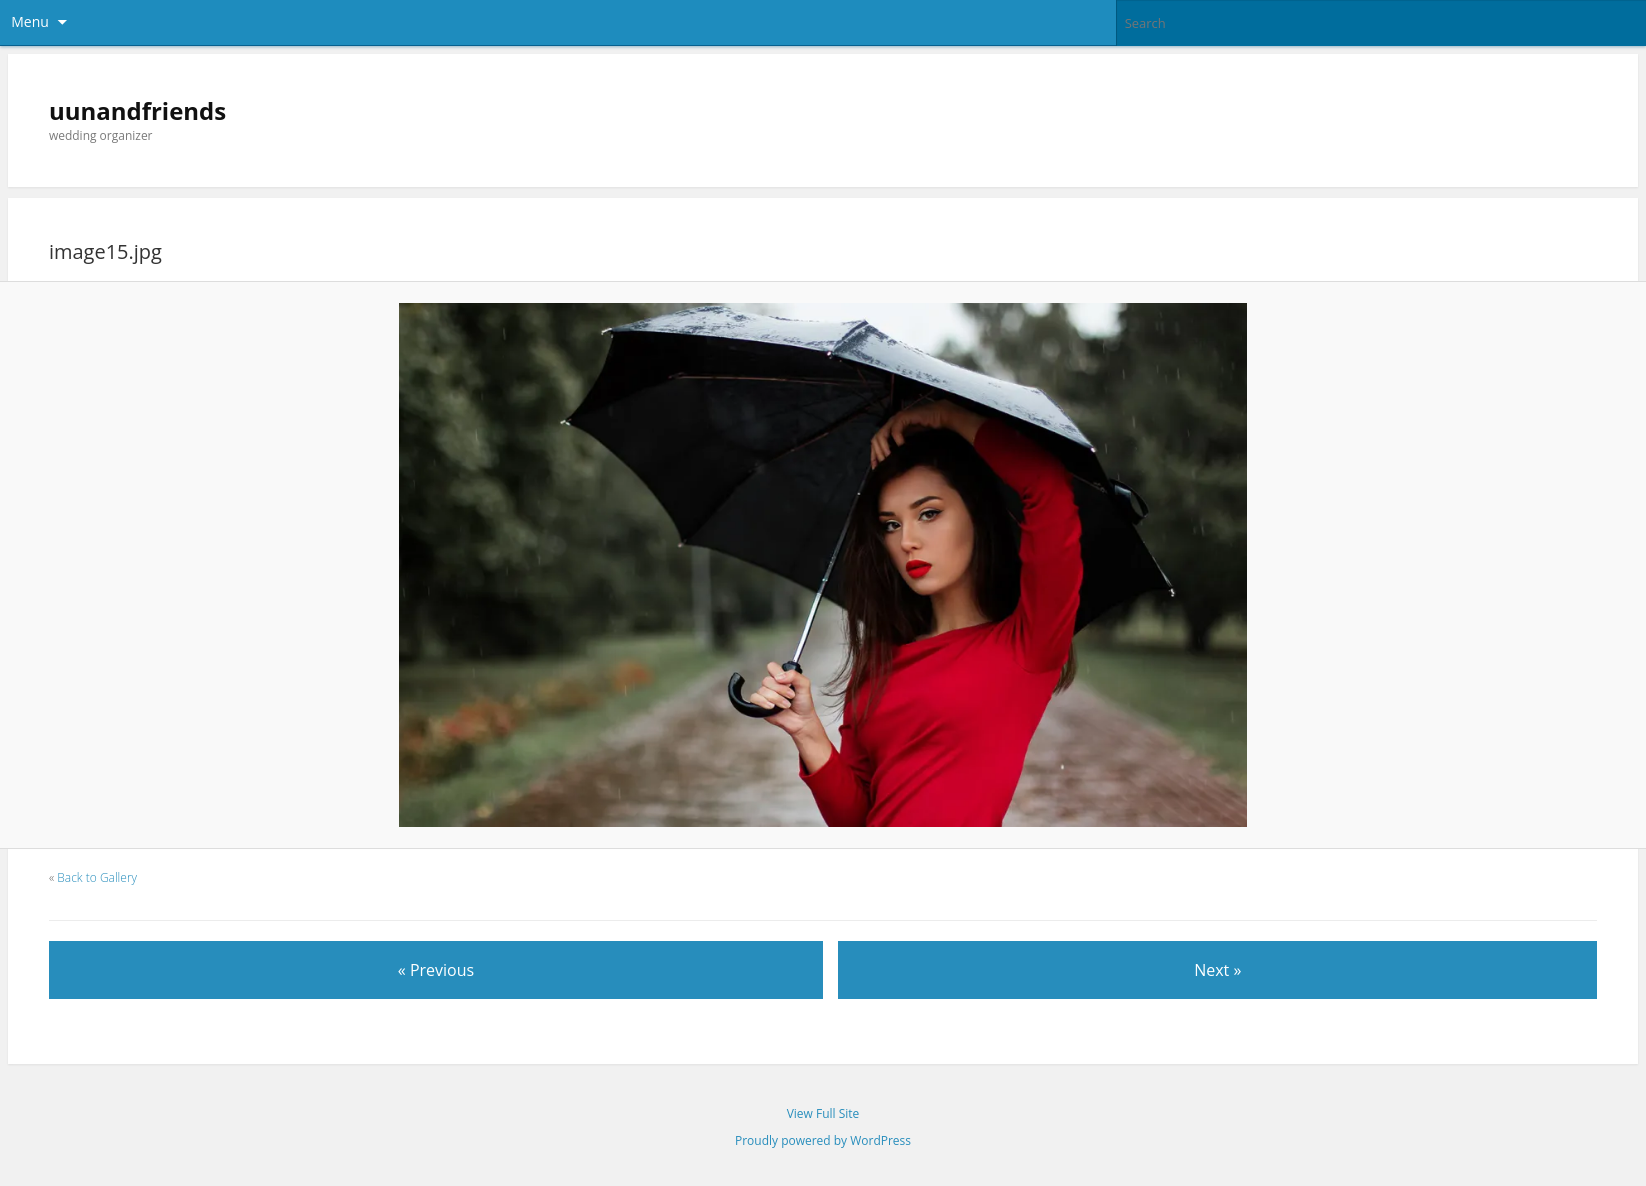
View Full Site (823, 1113)
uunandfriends (137, 110)
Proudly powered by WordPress (823, 1140)
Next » (1217, 970)
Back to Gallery (97, 877)
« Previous (436, 970)
